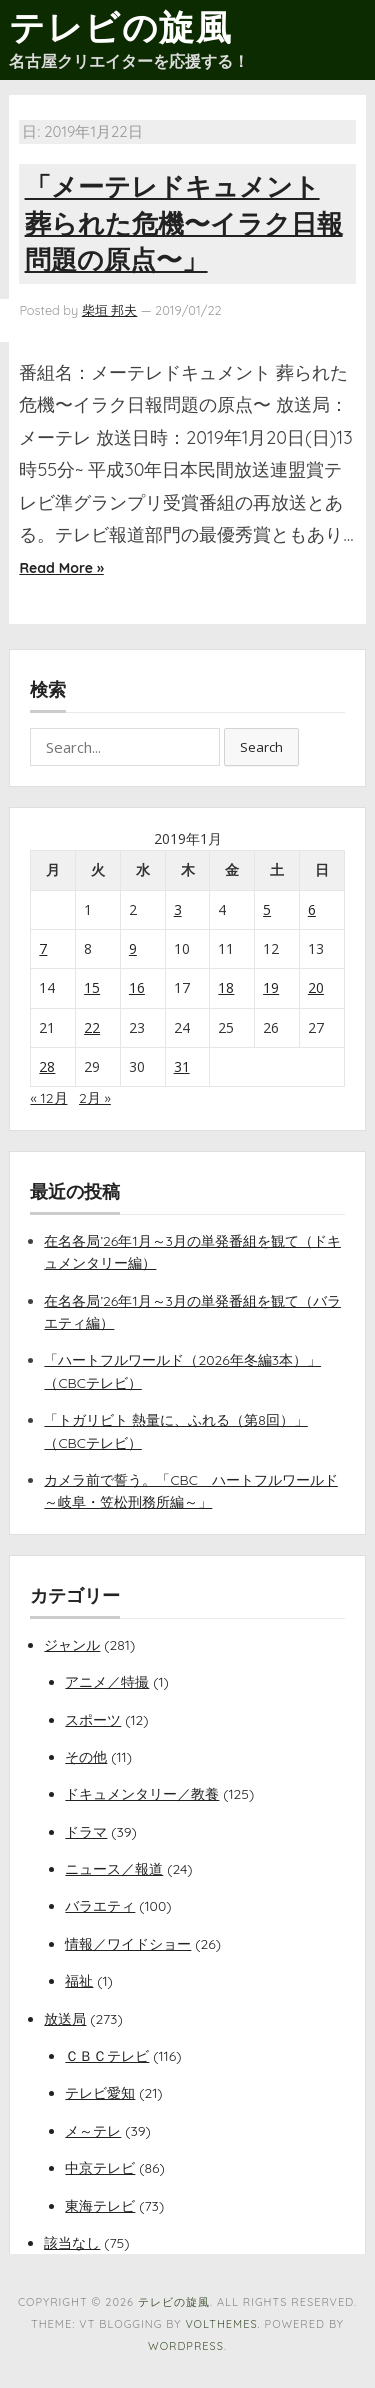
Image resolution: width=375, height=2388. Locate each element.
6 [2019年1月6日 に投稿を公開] (312, 909)
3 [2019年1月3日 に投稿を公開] (178, 909)
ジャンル (72, 1645)
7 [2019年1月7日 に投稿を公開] (43, 948)
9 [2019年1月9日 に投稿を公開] (133, 948)
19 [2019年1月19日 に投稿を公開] (271, 987)
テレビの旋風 (120, 27)
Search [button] (261, 747)
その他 (86, 1757)
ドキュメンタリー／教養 (142, 1794)
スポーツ (93, 1720)
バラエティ (100, 1906)
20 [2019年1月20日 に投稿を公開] (316, 987)
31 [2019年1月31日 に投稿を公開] (182, 1066)
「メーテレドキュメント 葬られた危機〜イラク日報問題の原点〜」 (184, 223)
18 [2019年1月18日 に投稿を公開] (226, 987)
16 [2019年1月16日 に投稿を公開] (137, 987)
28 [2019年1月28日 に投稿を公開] (47, 1066)
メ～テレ (93, 2131)
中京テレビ (100, 2168)
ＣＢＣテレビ (107, 2056)
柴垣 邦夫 (110, 310)
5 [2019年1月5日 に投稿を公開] (267, 909)
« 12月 (48, 1098)
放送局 (65, 2019)
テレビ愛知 (100, 2093)
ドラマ (86, 1832)
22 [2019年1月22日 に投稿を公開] (92, 1027)
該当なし (72, 2243)
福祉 (79, 1981)
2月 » (95, 1098)
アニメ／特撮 (107, 1682)
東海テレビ (100, 2206)
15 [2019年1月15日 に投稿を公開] (92, 987)
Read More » (61, 568)
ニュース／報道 (114, 1869)
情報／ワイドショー (128, 1944)
